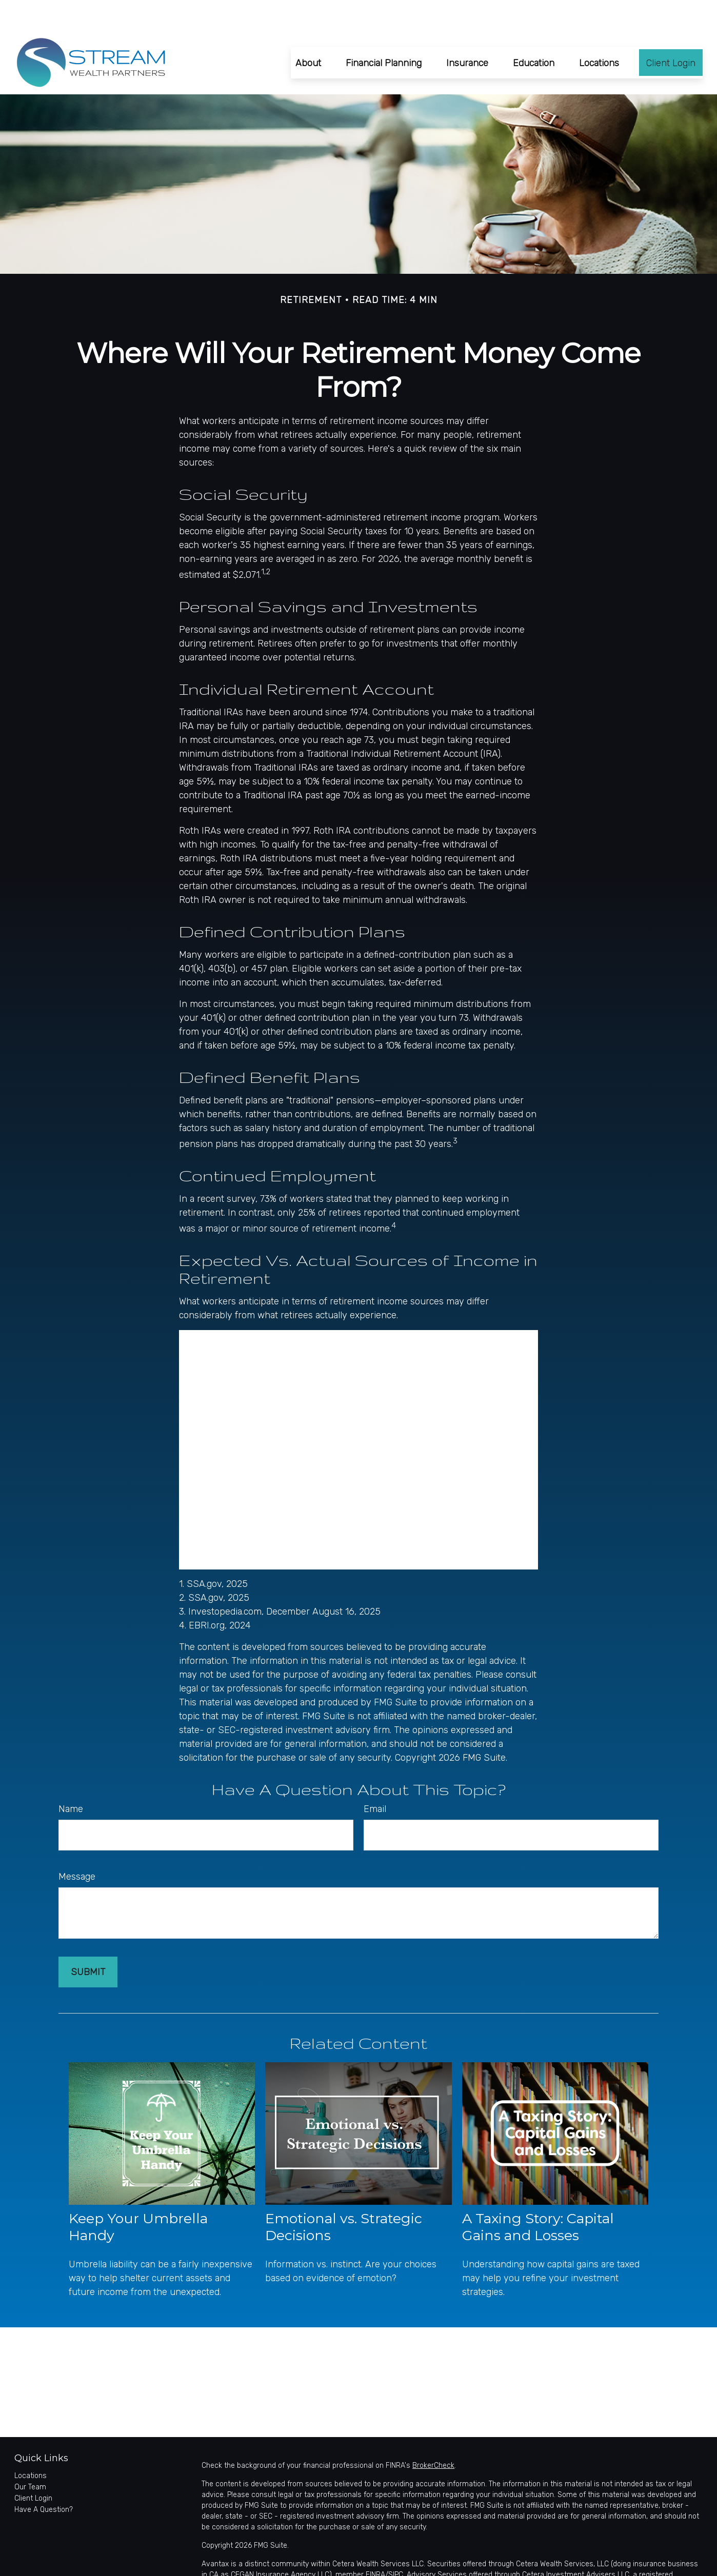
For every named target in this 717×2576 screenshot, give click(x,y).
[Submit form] (87, 1941)
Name (70, 1778)
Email (375, 1778)
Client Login (33, 2467)
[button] (308, 31)
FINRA (375, 2544)
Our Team (30, 2456)
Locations (30, 2445)
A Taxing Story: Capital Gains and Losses (538, 2196)
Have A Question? (43, 2478)
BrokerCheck (433, 2434)
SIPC (395, 2544)
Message (76, 1846)
